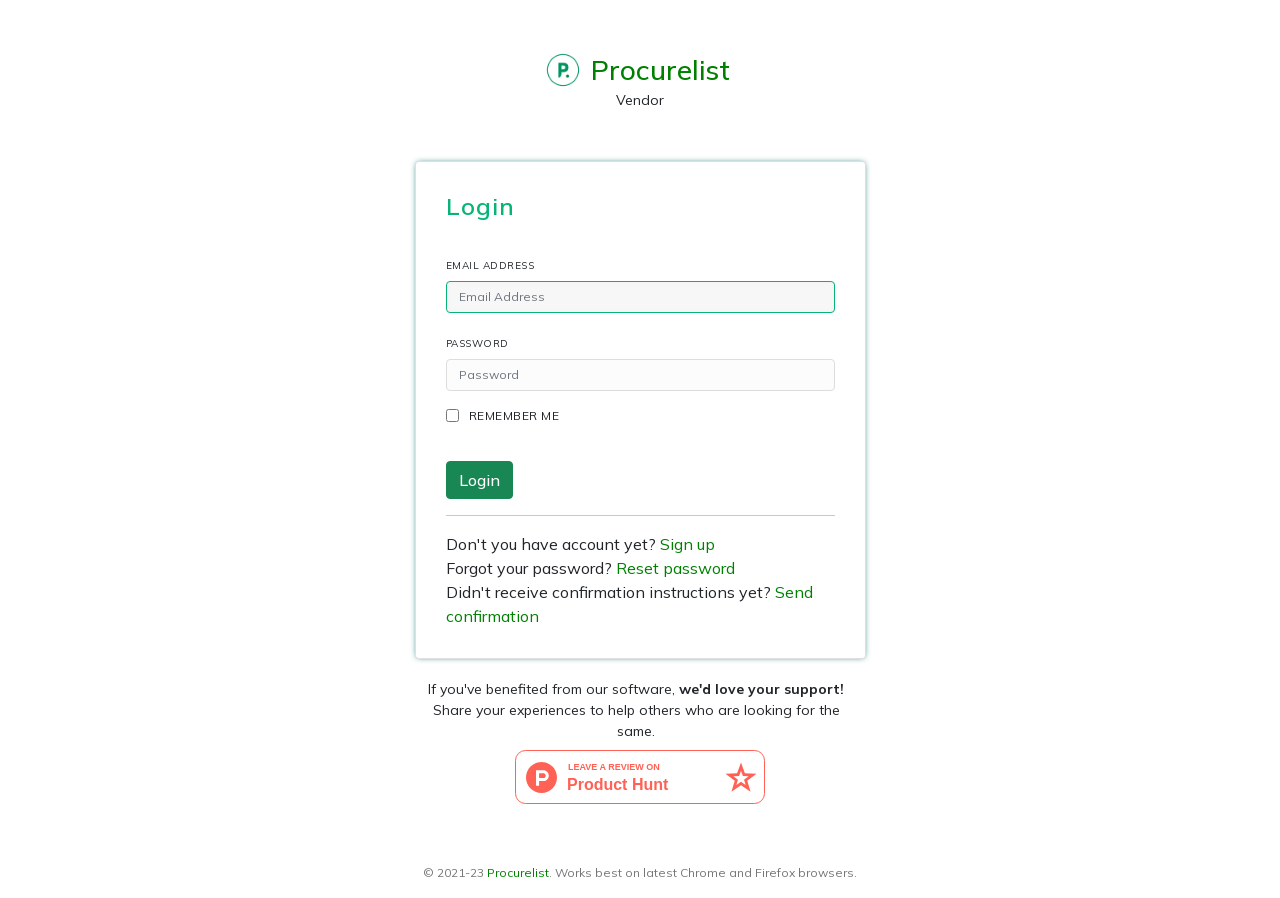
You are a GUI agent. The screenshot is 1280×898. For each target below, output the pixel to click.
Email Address (490, 265)
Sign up (687, 544)
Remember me (514, 415)
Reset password (675, 568)
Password (477, 343)
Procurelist (518, 872)
